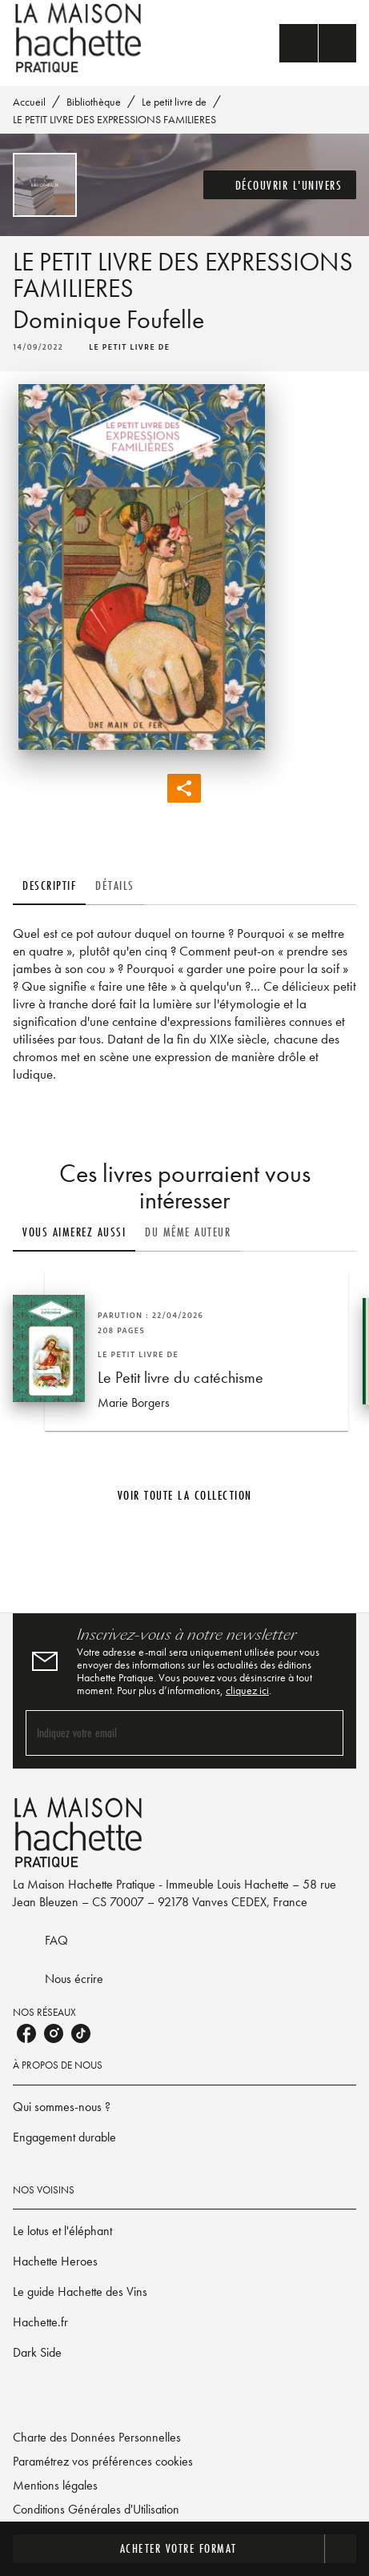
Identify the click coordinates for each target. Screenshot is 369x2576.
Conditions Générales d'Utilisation (96, 2509)
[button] (280, 184)
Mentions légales (55, 2485)
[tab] (49, 886)
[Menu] (317, 43)
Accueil (29, 101)
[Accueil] (80, 38)
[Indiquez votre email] (164, 1733)
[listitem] (26, 2033)
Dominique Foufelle (108, 319)
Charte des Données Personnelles (97, 2437)
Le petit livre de (174, 101)
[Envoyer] (324, 1733)
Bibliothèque (93, 101)
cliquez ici (247, 1690)
